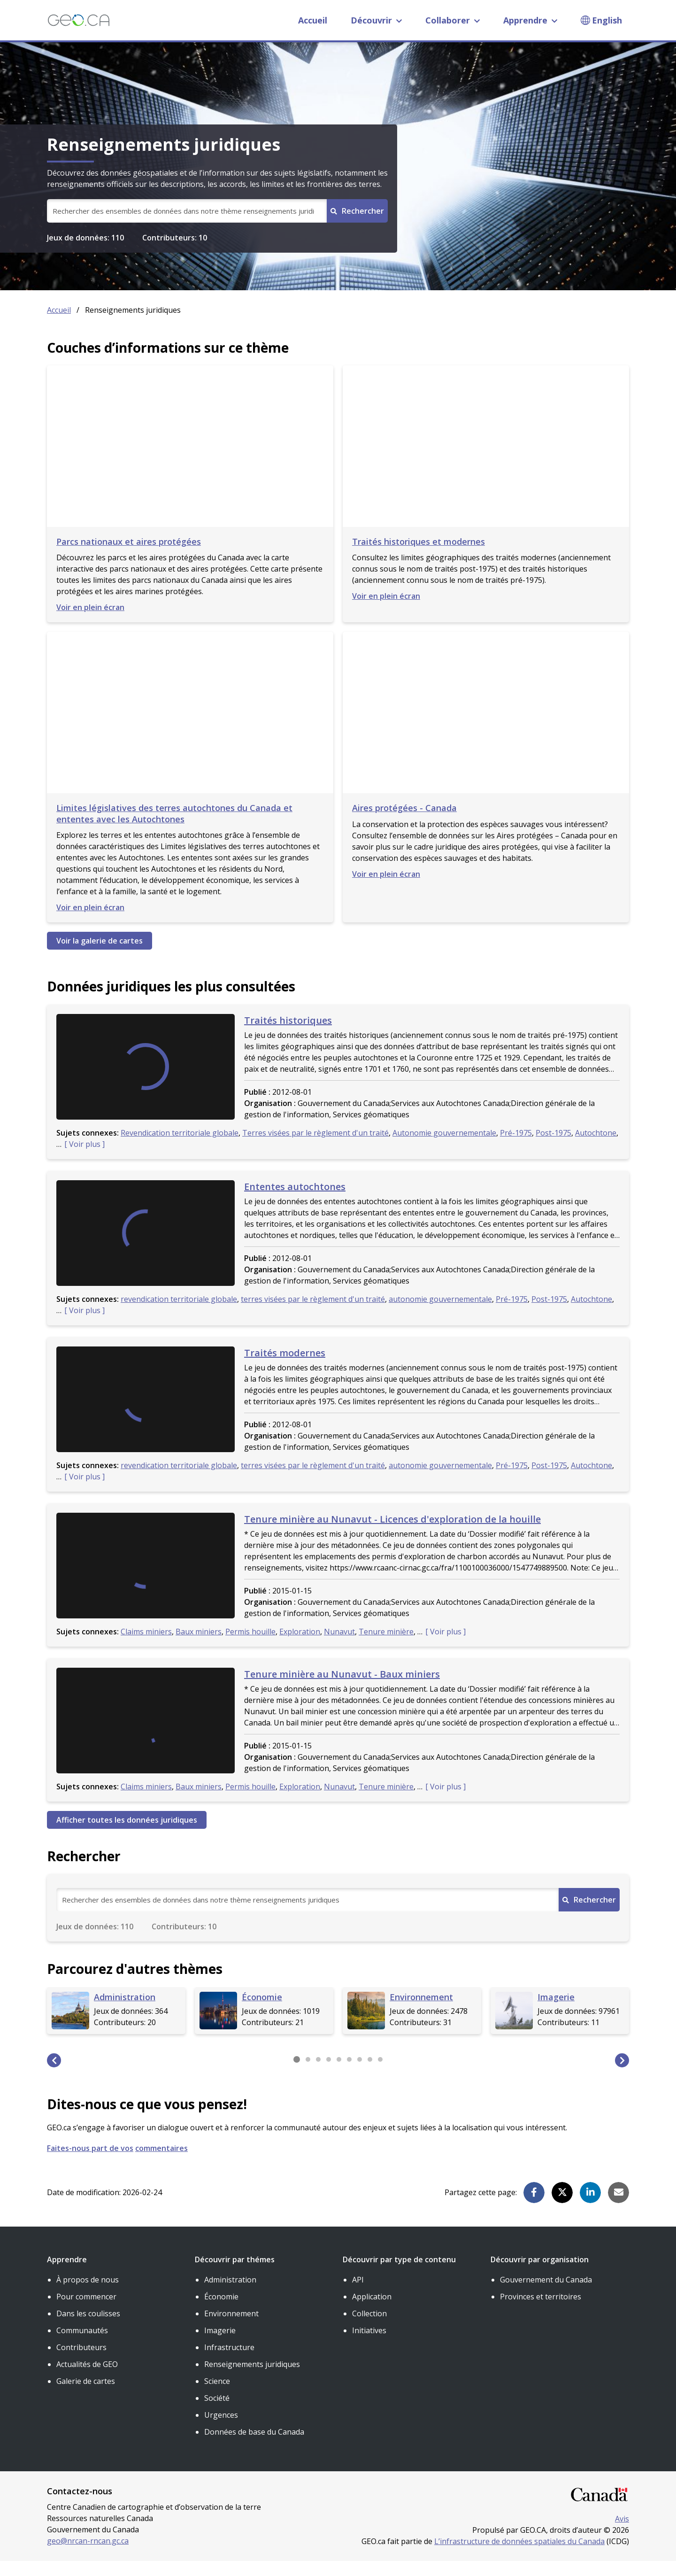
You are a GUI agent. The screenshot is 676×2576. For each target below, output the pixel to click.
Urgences (221, 2430)
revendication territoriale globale (179, 1314)
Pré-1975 (516, 1148)
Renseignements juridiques (252, 2379)
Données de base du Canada (254, 2447)
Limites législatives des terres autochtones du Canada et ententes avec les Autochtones (174, 828)
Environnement (231, 2328)
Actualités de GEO (87, 2379)
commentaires (161, 2163)
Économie (221, 2311)
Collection (369, 2328)
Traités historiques (288, 1035)
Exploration (299, 1646)
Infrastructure (229, 2362)
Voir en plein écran (90, 622)
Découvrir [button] (376, 20)
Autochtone (595, 1148)
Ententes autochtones (295, 1201)
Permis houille (250, 1646)
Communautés (82, 2345)
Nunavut (339, 1646)
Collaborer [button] (452, 20)
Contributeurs (81, 2362)
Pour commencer (86, 2311)
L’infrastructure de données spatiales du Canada (519, 2556)
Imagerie (220, 2345)
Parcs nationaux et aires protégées (128, 556)
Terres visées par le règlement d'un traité (315, 1148)
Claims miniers (146, 1646)
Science (217, 2396)
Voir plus (84, 1159)
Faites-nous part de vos (90, 2163)
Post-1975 (553, 1148)
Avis (622, 2534)
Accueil (312, 20)
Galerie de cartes (85, 2396)
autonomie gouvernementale (440, 1314)
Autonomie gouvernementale (444, 1148)
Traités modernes (284, 1367)
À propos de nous (87, 2295)
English (607, 20)
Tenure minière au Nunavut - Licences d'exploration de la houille (392, 1534)
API (358, 2295)
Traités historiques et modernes (418, 556)
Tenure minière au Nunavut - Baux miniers (342, 1689)
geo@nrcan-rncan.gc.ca (88, 2556)
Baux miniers (199, 1646)
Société (217, 2413)
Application (372, 2311)
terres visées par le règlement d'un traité (313, 1314)
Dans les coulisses (88, 2328)
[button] (54, 2075)
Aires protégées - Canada (404, 822)
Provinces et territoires (540, 2311)
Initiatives (369, 2345)
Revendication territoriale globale (179, 1148)
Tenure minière (386, 1646)
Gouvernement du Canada (546, 2295)
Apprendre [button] (530, 20)
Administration (230, 2295)
